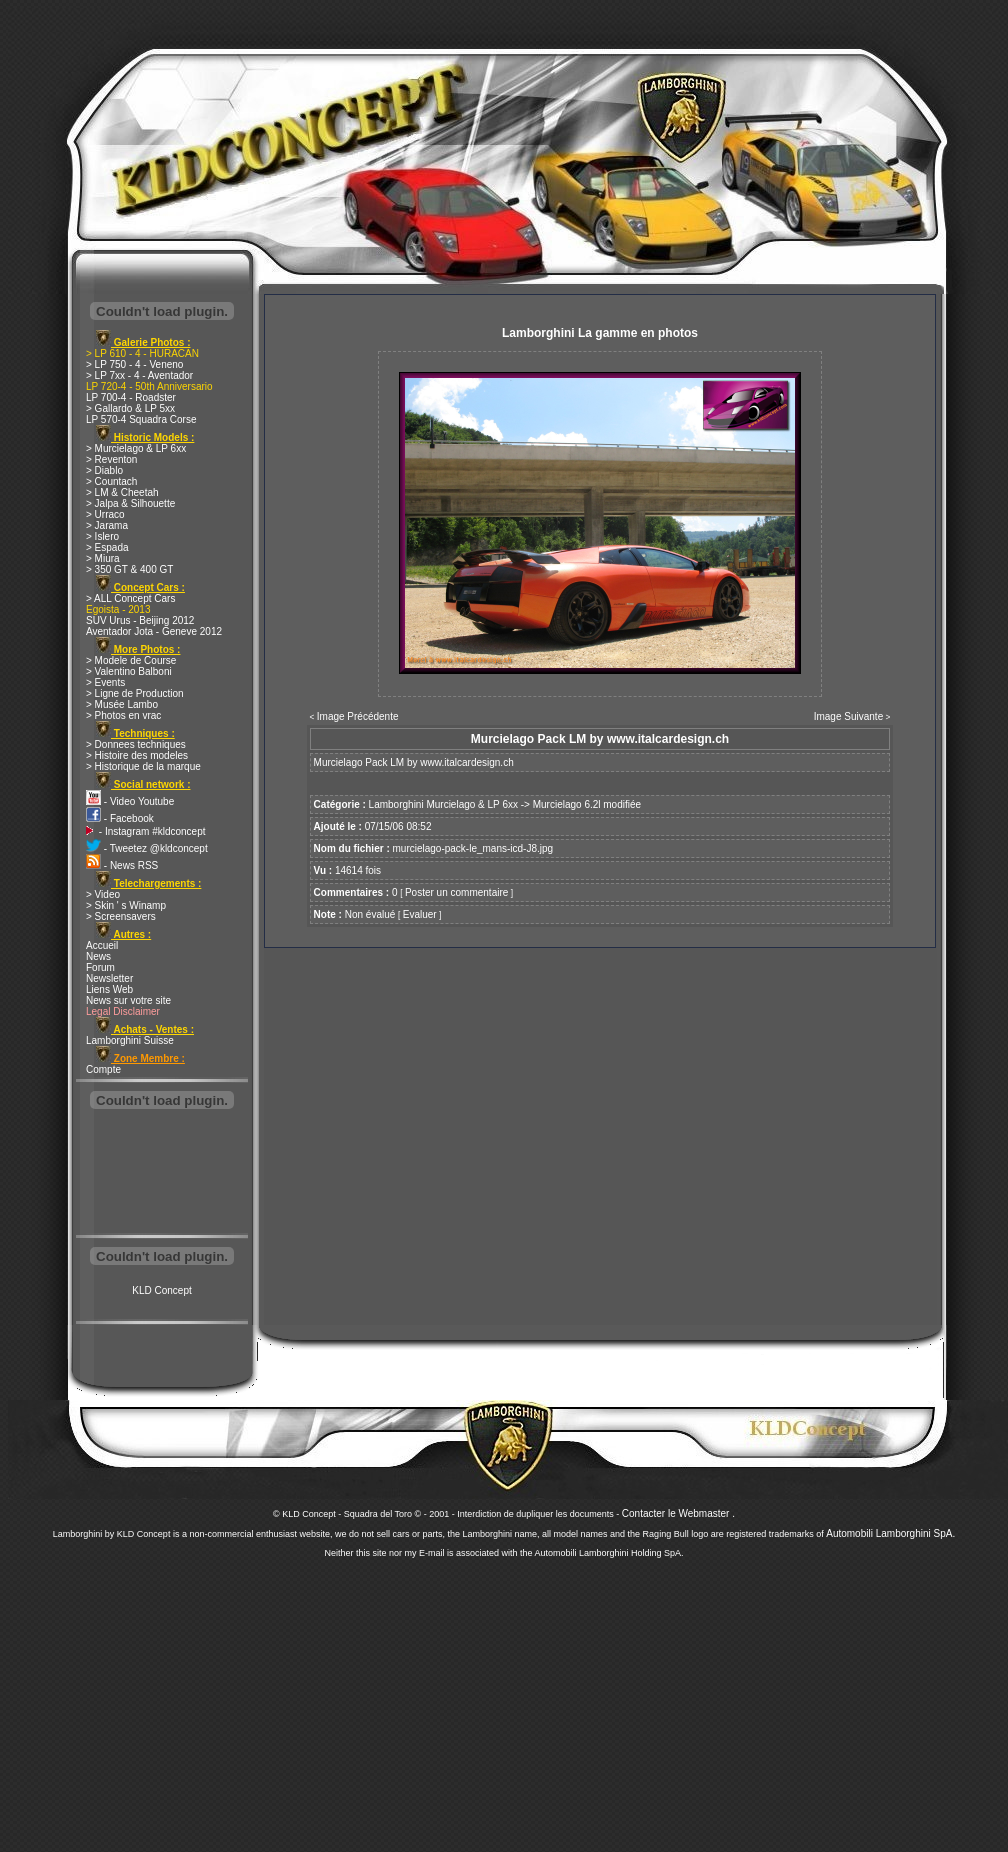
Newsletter (109, 978)
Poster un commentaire (456, 892)
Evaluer (420, 914)
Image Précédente (358, 716)
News (98, 956)
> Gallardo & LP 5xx (130, 408)
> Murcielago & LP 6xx (136, 448)
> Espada (107, 547)
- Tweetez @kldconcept (147, 848)
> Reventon (111, 459)
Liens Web (109, 989)
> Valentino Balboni (129, 671)
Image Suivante (849, 716)
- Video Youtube (130, 801)
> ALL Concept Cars (130, 598)
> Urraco (105, 514)
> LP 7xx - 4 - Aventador (139, 375)
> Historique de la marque (143, 766)
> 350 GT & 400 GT (129, 569)
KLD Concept (161, 1290)
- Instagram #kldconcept (146, 831)
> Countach (111, 481)
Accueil (102, 945)
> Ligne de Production (135, 693)
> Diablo (104, 470)
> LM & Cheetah (122, 492)
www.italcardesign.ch (466, 762)
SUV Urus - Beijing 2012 (140, 620)
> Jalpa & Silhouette (130, 503)
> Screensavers (121, 916)
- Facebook (120, 818)
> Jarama (107, 525)
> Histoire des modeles (137, 755)
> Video (103, 894)
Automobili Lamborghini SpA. (890, 1533)
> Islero (102, 536)
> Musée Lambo (122, 704)
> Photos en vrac (123, 715)
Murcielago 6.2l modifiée (587, 804)
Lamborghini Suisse (130, 1040)
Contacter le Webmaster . (678, 1513)
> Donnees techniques (136, 744)
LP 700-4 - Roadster (131, 397)
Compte (103, 1069)
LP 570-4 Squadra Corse (141, 419)
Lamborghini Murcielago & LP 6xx (443, 804)
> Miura (103, 558)
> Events (105, 682)
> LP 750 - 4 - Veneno (134, 364)
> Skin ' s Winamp (126, 905)
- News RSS (122, 865)
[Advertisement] (162, 1174)
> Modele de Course (131, 660)
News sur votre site (128, 1000)
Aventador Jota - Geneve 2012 (154, 631)
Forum (100, 967)
